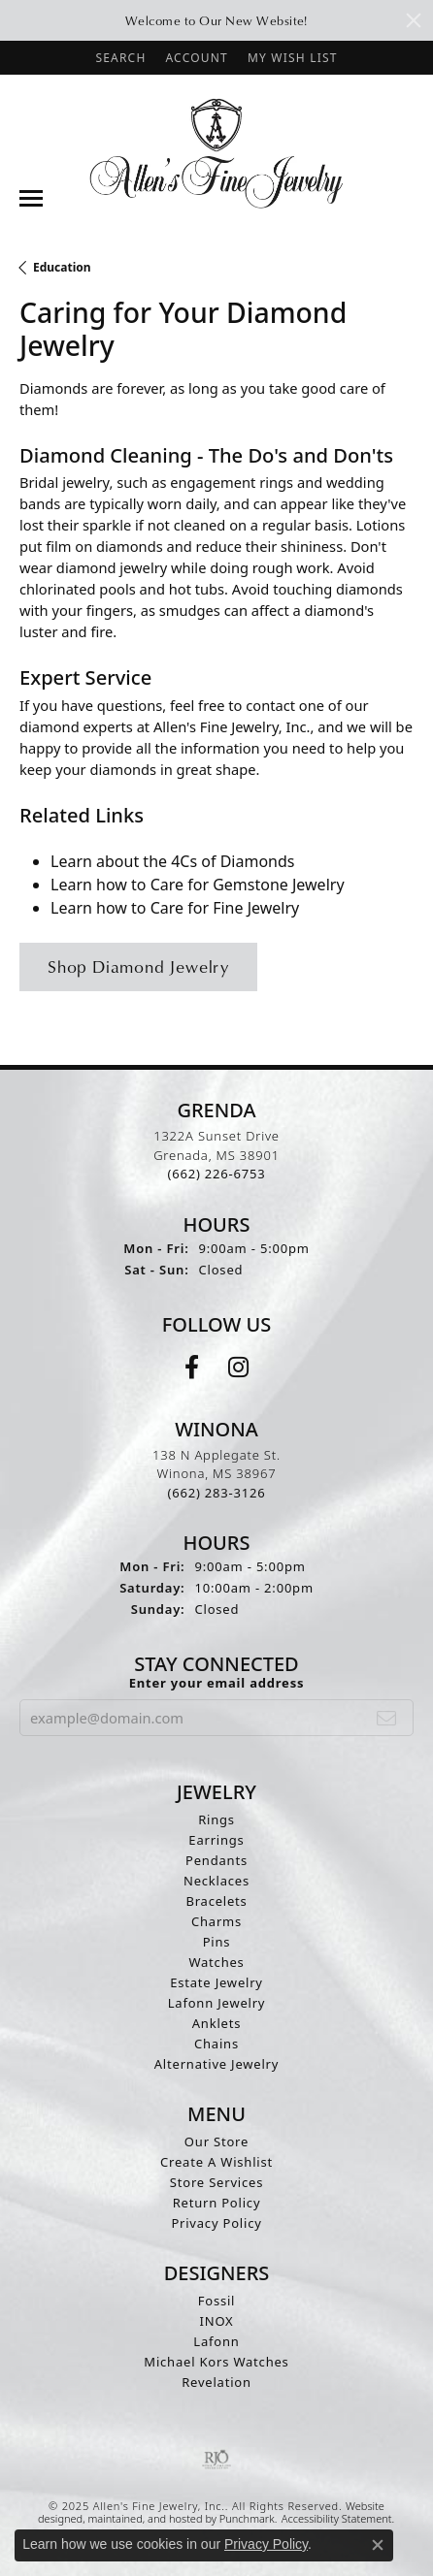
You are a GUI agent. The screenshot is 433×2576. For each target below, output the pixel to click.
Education (62, 267)
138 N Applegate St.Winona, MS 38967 (216, 1472)
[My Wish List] (293, 58)
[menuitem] (216, 2458)
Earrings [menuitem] (216, 1839)
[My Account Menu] (196, 58)
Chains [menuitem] (216, 2042)
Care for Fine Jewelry (225, 907)
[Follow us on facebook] (192, 1366)
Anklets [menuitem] (217, 2022)
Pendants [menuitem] (216, 1859)
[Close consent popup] (377, 2545)
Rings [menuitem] (216, 1818)
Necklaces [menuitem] (216, 1879)
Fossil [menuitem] (217, 2299)
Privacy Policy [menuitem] (216, 2222)
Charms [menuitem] (216, 1920)
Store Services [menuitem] (216, 2181)
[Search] (120, 58)
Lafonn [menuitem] (216, 2340)
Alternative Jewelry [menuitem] (216, 2063)
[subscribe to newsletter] (387, 1716)
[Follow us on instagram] (238, 1366)
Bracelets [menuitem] (216, 1900)
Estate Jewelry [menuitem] (216, 1981)
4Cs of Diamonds (232, 861)
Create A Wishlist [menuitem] (216, 2161)
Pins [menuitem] (217, 1940)
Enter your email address (217, 1681)
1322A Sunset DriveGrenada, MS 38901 (216, 1154)
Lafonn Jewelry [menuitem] (217, 2002)
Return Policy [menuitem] (217, 2201)
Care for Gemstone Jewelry (247, 884)
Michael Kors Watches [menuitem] (216, 2360)
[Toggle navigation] (31, 198)
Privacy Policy (266, 2544)
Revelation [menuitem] (216, 2381)
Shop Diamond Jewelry (138, 966)
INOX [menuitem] (217, 2320)
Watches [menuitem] (216, 1961)
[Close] (413, 20)
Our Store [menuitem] (216, 2140)
